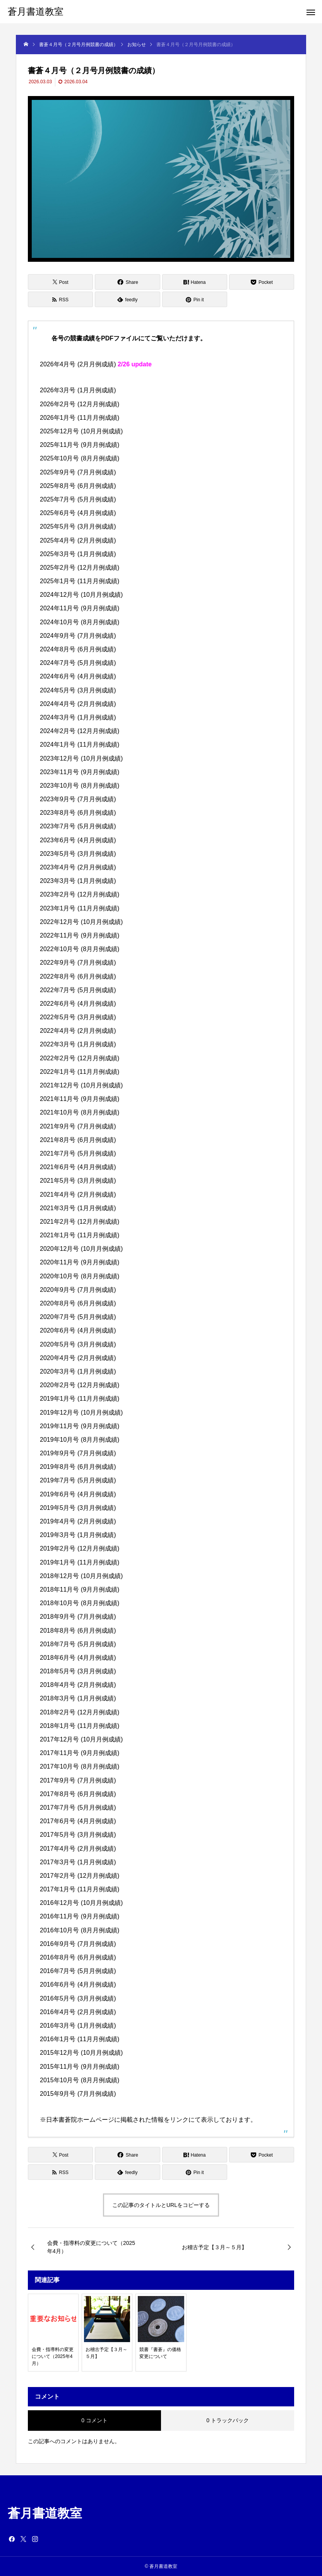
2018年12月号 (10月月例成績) (81, 1576)
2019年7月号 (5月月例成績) (78, 1480)
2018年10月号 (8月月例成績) (79, 1603)
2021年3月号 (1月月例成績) (78, 1208)
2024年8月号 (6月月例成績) (78, 649)
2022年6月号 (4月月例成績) (78, 1003)
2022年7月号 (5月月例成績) (78, 990)
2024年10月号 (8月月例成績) (79, 622)
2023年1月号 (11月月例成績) (79, 908)
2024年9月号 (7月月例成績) (78, 635)
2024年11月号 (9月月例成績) (79, 608)
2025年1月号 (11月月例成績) (79, 581)
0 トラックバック (227, 2420)
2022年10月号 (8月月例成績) (79, 949)
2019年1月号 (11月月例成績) (79, 1398)
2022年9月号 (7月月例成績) (78, 962)
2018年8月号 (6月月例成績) (78, 1630)
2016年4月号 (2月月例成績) (78, 2012)
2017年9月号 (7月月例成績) (78, 1780)
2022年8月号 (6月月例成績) (78, 976)
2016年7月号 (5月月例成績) (78, 1971)
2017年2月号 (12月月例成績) (79, 1875)
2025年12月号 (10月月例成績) (81, 431)
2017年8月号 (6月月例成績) (78, 1794)
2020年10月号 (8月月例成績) (79, 1276)
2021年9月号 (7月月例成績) (78, 1126)
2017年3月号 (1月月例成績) (78, 1862)
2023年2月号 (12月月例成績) (79, 894)
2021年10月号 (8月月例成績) (79, 1112)
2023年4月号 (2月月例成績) (78, 867)
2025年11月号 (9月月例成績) (79, 444)
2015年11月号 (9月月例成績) (79, 2066)
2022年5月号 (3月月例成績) (78, 1017)
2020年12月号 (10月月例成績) (81, 1248)
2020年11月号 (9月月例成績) (79, 1262)
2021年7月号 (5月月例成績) (78, 1153)
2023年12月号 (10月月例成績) (81, 758)
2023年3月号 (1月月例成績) (78, 881)
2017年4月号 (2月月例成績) (78, 1848)
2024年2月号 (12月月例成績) (79, 731)
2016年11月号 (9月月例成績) (79, 1916)
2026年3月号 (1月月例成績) (78, 390)
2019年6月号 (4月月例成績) (78, 1494)
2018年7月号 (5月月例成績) (78, 1644)
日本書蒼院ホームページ (80, 2119)
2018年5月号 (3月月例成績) (78, 1671)
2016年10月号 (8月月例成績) (79, 1930)
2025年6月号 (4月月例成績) (78, 513)
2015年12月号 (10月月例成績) (81, 2052)
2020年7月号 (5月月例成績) (78, 1317)
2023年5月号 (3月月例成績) (78, 853)
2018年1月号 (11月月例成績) (79, 1725)
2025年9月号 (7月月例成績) (78, 472)
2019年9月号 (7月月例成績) (78, 1453)
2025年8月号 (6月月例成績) (78, 486)
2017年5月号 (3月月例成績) (78, 1834)
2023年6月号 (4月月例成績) (78, 840)
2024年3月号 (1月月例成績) (78, 717)
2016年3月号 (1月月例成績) (78, 2025)
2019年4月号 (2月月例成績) (78, 1521)
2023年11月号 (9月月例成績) (79, 772)
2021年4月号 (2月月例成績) (78, 1194)
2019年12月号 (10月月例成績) (81, 1412)
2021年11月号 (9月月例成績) (79, 1099)
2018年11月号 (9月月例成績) (79, 1589)
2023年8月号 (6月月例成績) (78, 812)
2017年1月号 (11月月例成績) (79, 1889)
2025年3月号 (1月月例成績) (78, 554)
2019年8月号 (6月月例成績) (78, 1466)
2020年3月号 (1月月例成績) (78, 1371)
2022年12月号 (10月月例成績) (81, 922)
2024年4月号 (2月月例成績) (78, 704)
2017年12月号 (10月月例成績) (81, 1739)
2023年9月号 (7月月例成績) (78, 799)
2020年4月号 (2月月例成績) (78, 1358)
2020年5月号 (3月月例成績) (78, 1344)
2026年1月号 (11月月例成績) (79, 417)
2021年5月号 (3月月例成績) (78, 1180)
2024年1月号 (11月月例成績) (79, 744)
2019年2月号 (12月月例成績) (79, 1548)
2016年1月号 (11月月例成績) (79, 2039)
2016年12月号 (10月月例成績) (81, 1902)
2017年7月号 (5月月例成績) (78, 1807)
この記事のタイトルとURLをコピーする (161, 2205)
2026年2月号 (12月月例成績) (79, 404)
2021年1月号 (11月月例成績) (79, 1235)
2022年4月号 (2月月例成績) (78, 1030)
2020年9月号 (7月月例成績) (78, 1289)
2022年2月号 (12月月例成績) (79, 1058)
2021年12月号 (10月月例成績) (81, 1085)
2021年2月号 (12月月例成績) (79, 1221)
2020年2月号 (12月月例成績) (79, 1385)
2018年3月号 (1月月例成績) (78, 1698)
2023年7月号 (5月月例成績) (78, 826)
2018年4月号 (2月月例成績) (78, 1684)
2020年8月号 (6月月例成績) (78, 1303)
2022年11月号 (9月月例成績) (79, 935)
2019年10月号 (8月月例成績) (79, 1439)
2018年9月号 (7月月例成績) (78, 1616)
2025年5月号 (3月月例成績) (78, 526)
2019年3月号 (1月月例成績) (78, 1535)
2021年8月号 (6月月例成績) (78, 1140)
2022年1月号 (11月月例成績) (79, 1071)
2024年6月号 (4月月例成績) (78, 676)
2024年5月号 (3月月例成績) (78, 690)
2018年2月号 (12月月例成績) (79, 1712)
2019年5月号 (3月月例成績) (78, 1507)
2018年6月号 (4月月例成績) (78, 1657)
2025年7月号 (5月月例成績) (78, 499)
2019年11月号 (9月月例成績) (79, 1426)
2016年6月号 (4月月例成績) (78, 1984)
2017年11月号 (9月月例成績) (79, 1753)
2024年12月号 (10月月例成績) (81, 594)
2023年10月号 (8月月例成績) (79, 785)
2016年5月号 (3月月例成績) (78, 1998)
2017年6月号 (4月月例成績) (78, 1821)
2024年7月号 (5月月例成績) (78, 662)
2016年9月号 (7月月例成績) (78, 1944)
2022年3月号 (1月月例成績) (78, 1044)
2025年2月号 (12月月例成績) (79, 567)
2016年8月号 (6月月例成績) (78, 1957)
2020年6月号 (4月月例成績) (78, 1330)
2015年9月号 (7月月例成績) (78, 2093)
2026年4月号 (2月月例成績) (78, 364)
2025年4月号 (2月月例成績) (78, 540)
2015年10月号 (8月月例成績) (79, 2080)
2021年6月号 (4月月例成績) (78, 1167)
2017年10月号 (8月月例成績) (79, 1766)
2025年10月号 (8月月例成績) (79, 458)
